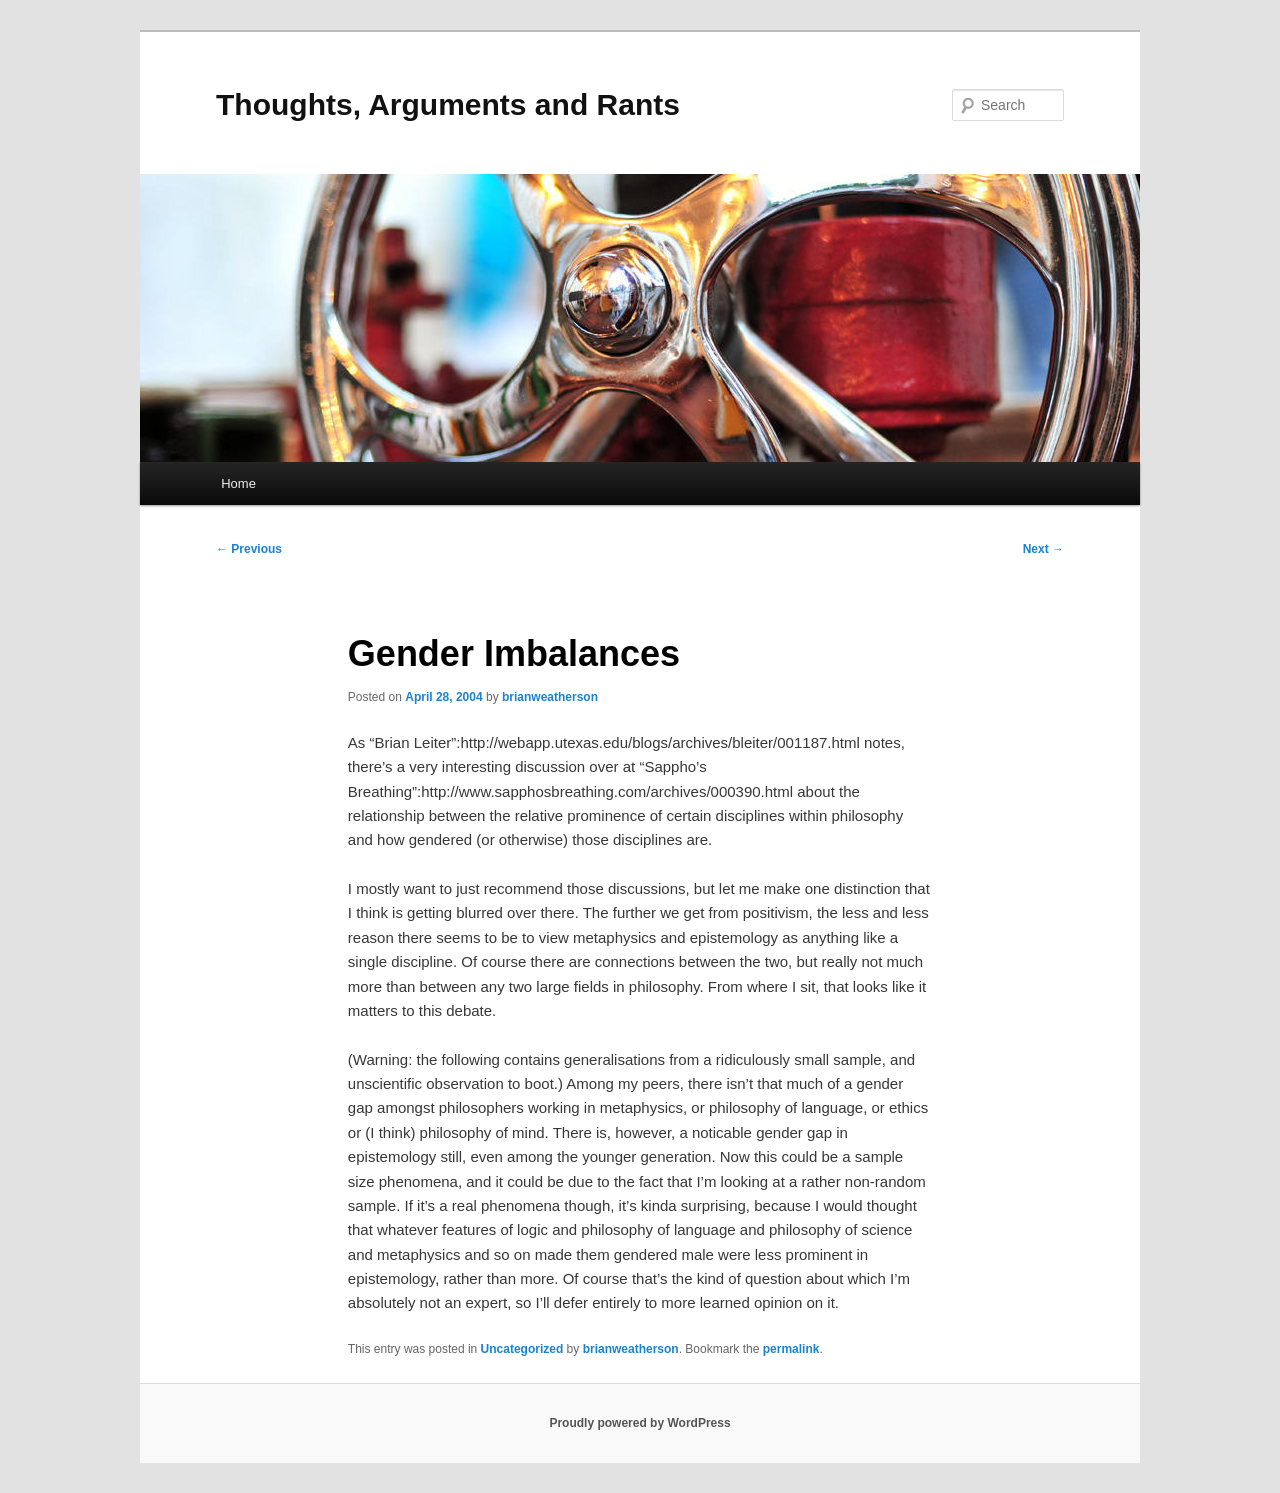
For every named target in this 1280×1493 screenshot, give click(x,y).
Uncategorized (522, 1349)
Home (238, 483)
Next (1043, 549)
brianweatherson (550, 697)
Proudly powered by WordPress (639, 1423)
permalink (791, 1349)
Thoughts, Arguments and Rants (448, 104)
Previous (249, 549)
